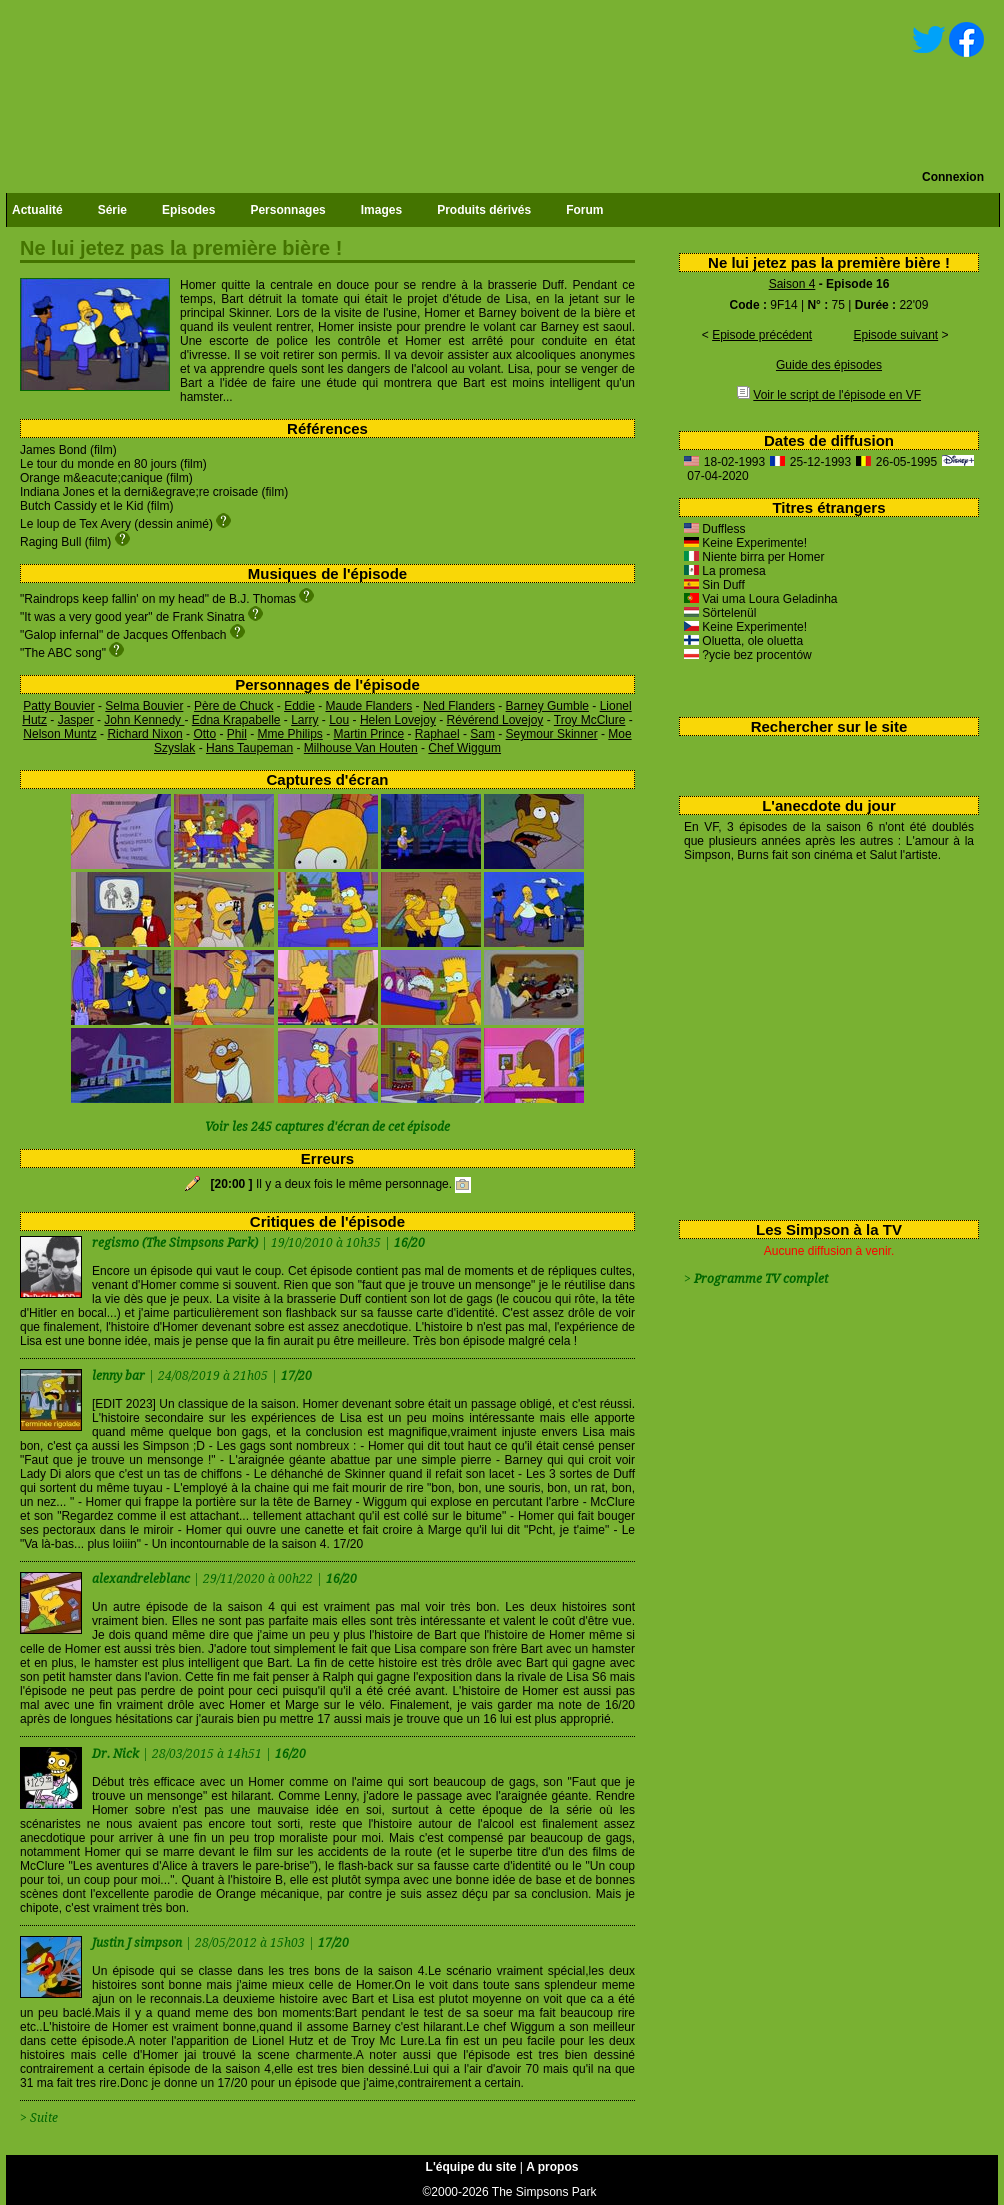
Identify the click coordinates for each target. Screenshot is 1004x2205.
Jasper (76, 720)
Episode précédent (762, 335)
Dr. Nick (117, 1754)
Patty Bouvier (58, 706)
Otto (204, 734)
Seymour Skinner (552, 734)
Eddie (299, 706)
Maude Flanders (369, 706)
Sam (482, 734)
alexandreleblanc (142, 1579)
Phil (237, 734)
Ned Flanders (459, 706)
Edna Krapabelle (236, 720)
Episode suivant (895, 335)
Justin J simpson (138, 1943)
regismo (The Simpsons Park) (175, 1243)
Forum (584, 210)
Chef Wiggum (464, 748)
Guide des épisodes (829, 365)
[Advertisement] (821, 1037)
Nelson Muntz (59, 734)
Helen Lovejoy (398, 720)
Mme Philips (289, 734)
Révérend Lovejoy (495, 720)
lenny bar (120, 1376)
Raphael (437, 734)
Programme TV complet (761, 1279)
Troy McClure (590, 720)
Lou (339, 720)
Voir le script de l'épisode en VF (837, 395)
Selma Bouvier (144, 706)
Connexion (953, 177)
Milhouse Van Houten (361, 748)
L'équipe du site (471, 2167)
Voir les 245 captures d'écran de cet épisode (327, 1127)
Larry (304, 720)
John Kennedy (144, 720)
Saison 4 (792, 284)
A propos (552, 2167)
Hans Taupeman (249, 748)
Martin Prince (369, 734)
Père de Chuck (233, 706)
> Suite (39, 2118)
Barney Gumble (547, 706)
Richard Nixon (144, 734)
